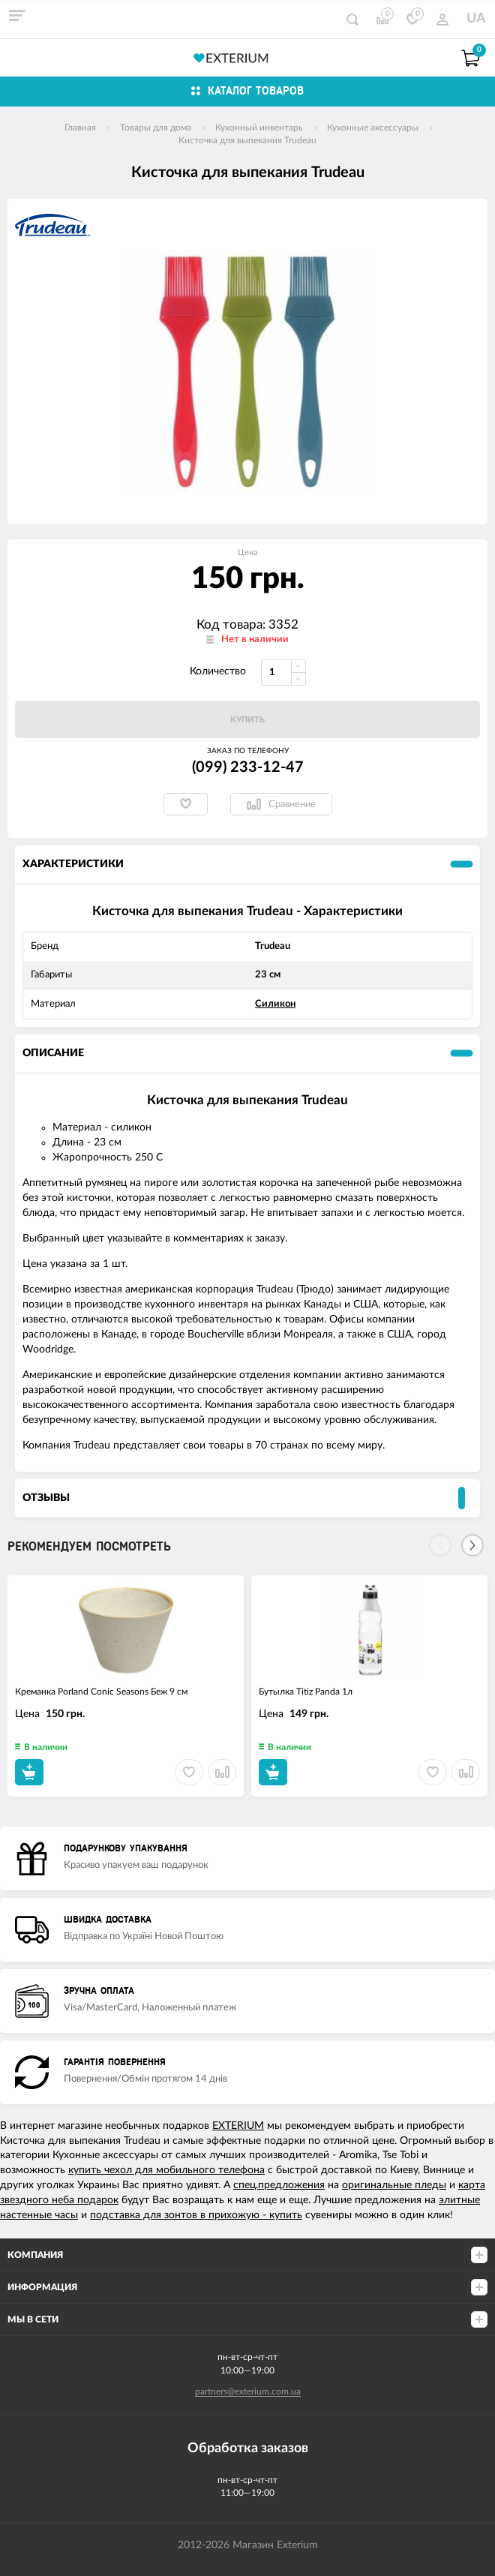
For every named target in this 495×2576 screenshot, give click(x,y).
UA (476, 19)
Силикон (275, 1004)
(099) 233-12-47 (248, 767)
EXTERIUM (238, 2126)
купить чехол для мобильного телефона (166, 2170)
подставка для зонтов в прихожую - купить (196, 2215)
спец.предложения (279, 2185)
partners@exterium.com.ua (248, 2391)
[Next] (472, 1545)
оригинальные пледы (394, 2185)
